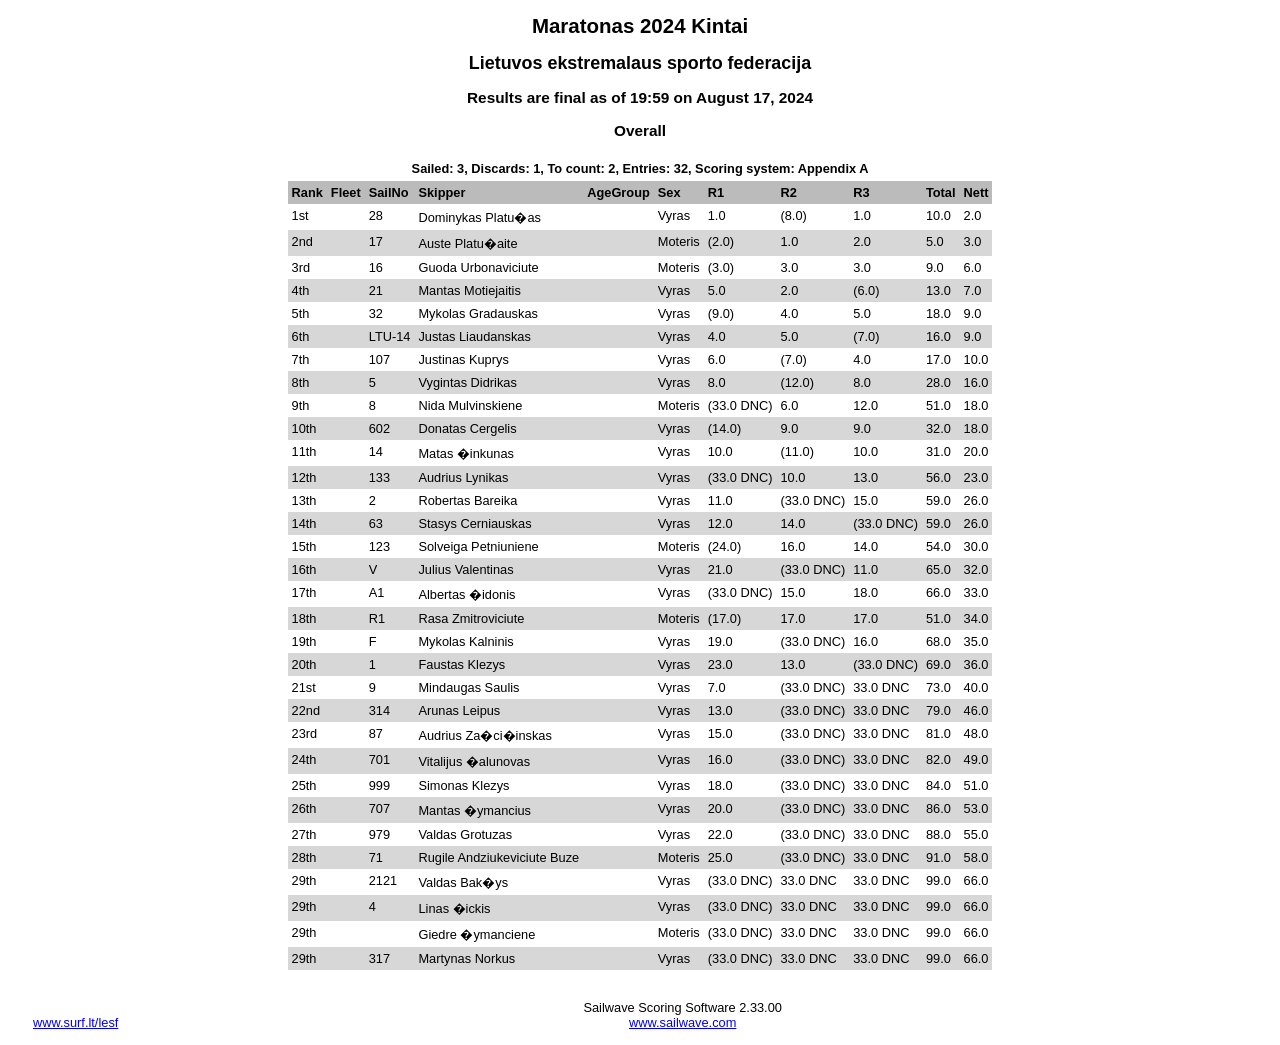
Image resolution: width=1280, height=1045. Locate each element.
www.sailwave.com (682, 1022)
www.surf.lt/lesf (75, 1022)
